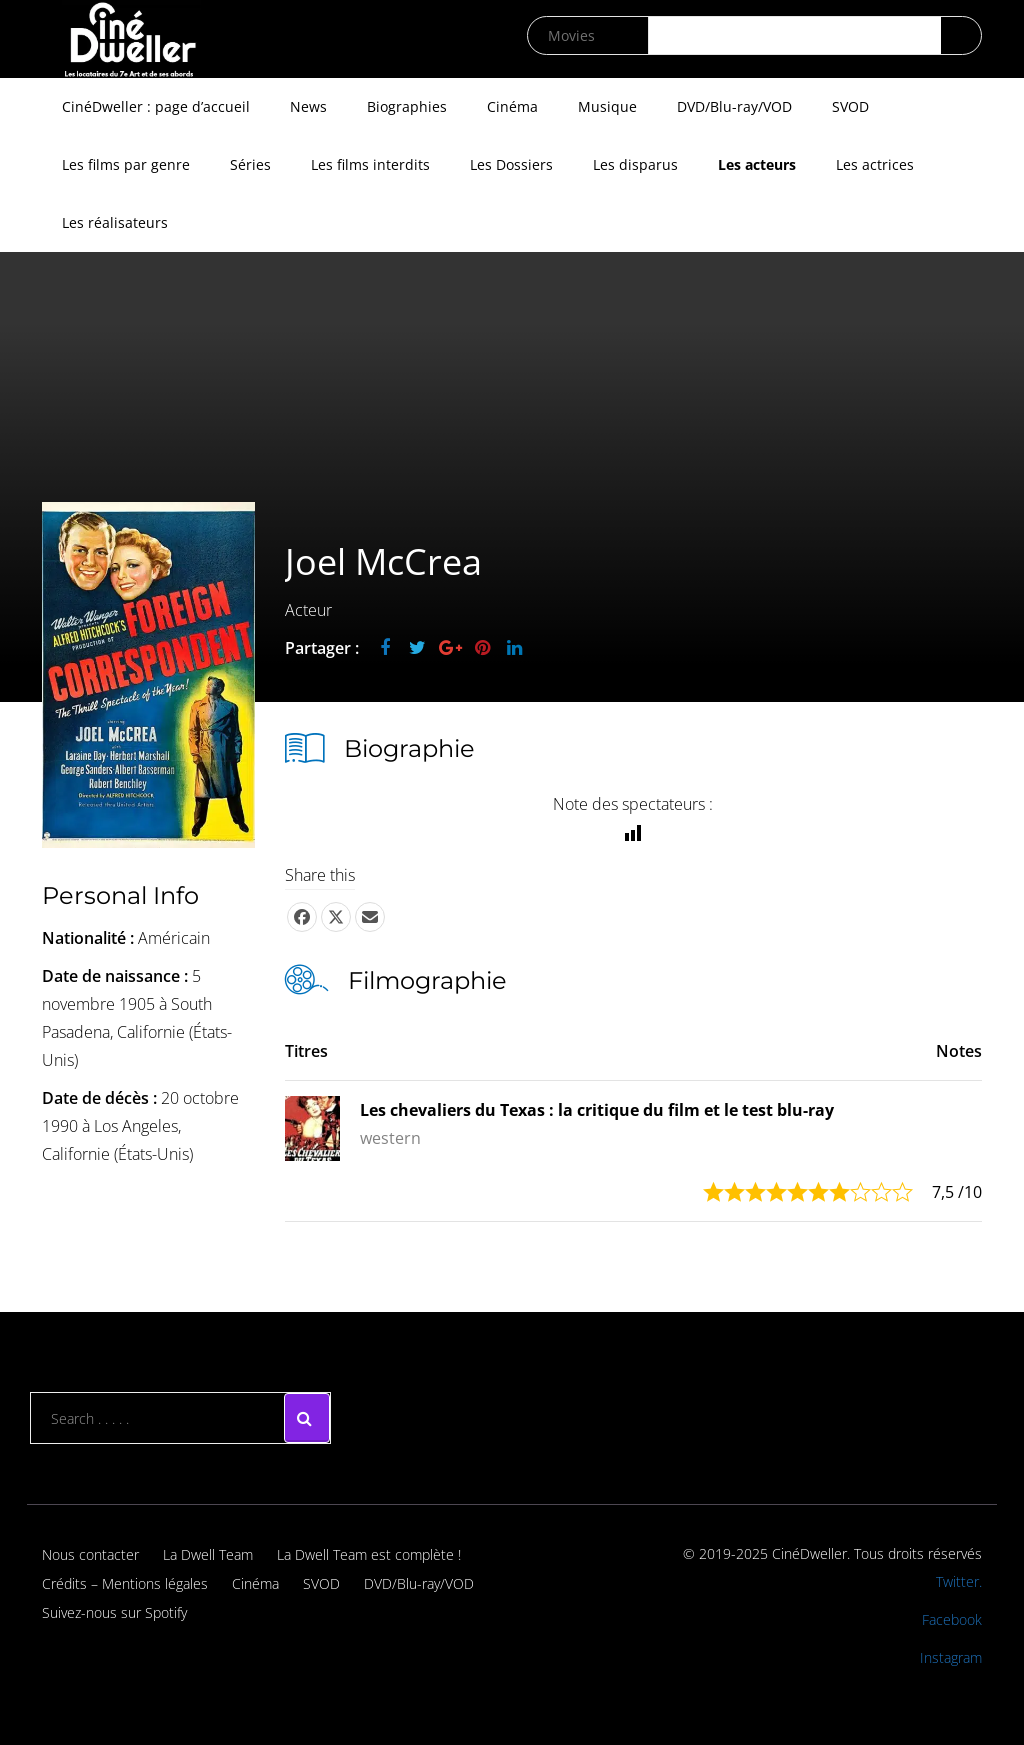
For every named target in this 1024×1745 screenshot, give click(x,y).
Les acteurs (757, 164)
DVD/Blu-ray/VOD (734, 106)
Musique (607, 106)
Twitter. (959, 1581)
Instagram (951, 1657)
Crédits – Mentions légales (125, 1583)
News (308, 106)
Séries (250, 164)
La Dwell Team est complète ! (369, 1554)
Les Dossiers (511, 164)
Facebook (952, 1619)
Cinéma (512, 106)
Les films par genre (126, 164)
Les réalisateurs (115, 222)
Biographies (407, 106)
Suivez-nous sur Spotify (114, 1612)
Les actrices (875, 164)
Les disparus (635, 164)
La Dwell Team (208, 1554)
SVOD (850, 106)
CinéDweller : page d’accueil (156, 106)
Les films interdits (370, 164)
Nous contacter (90, 1554)
